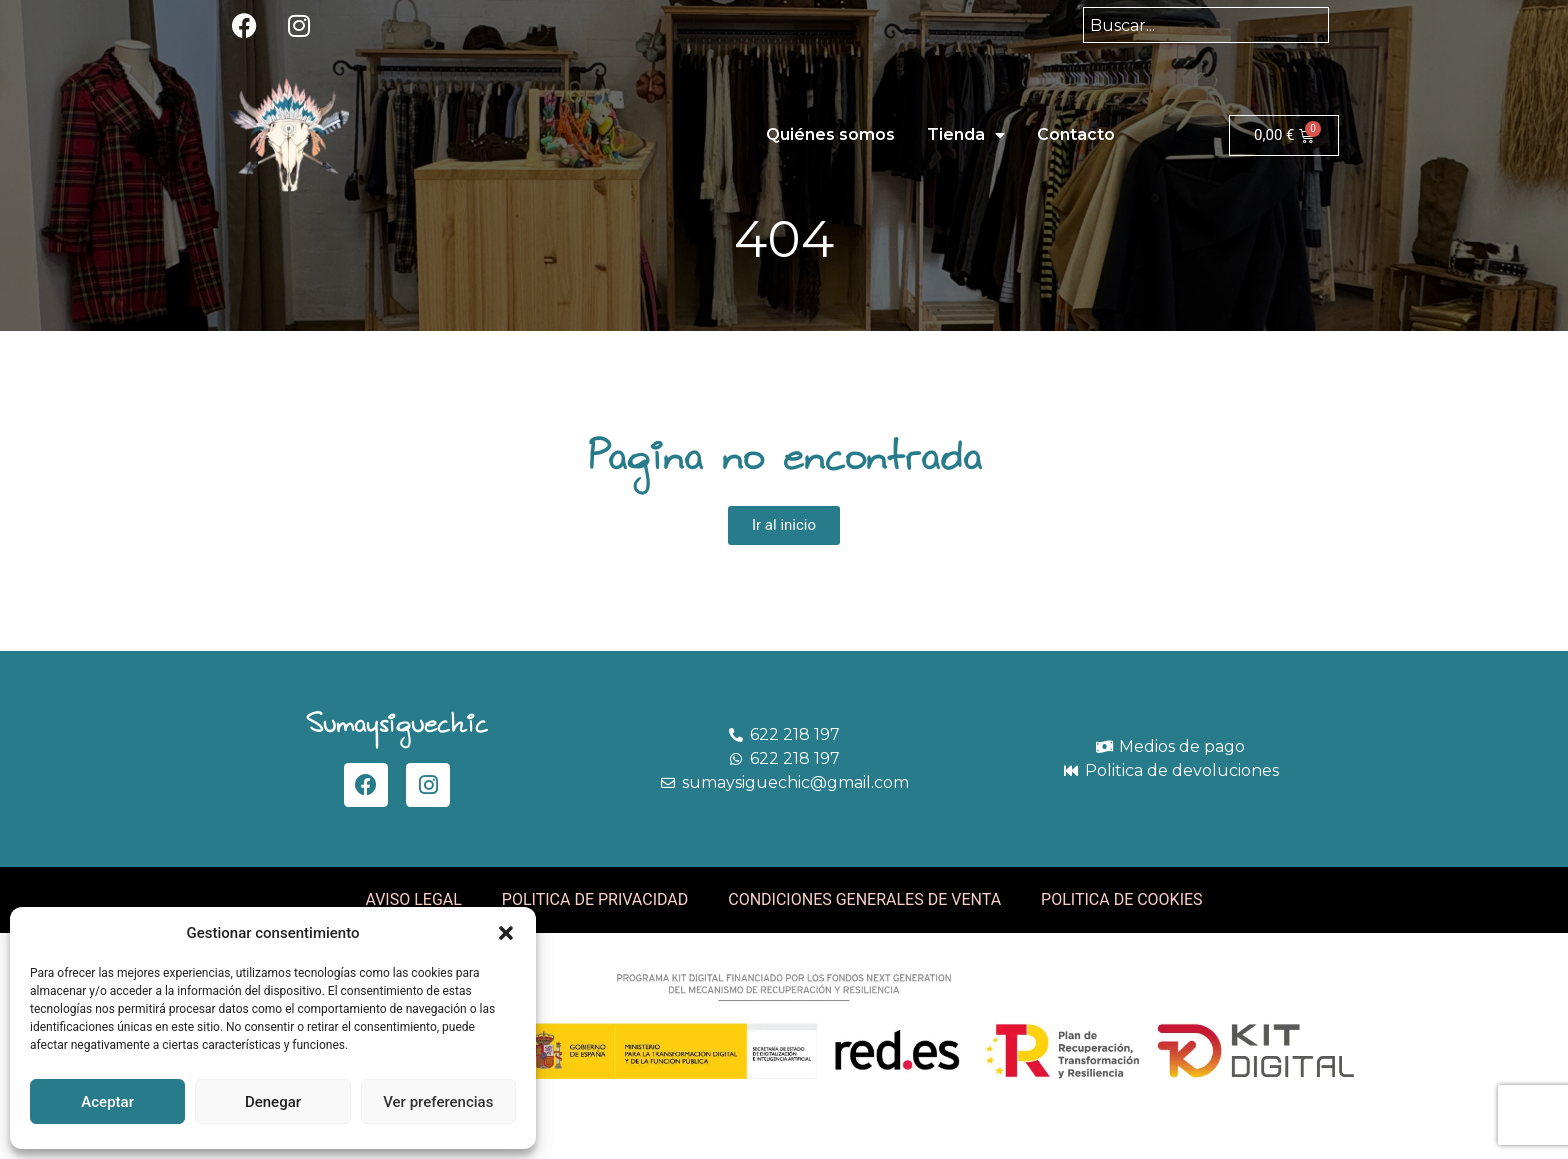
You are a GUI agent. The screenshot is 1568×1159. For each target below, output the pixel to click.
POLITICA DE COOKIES (1122, 899)
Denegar (273, 1102)
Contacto (1076, 134)
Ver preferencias (438, 1102)
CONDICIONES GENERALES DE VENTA (864, 899)
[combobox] (1206, 25)
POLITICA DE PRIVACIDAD (595, 899)
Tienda (966, 135)
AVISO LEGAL (413, 899)
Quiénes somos (830, 134)
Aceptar (107, 1102)
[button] (506, 933)
